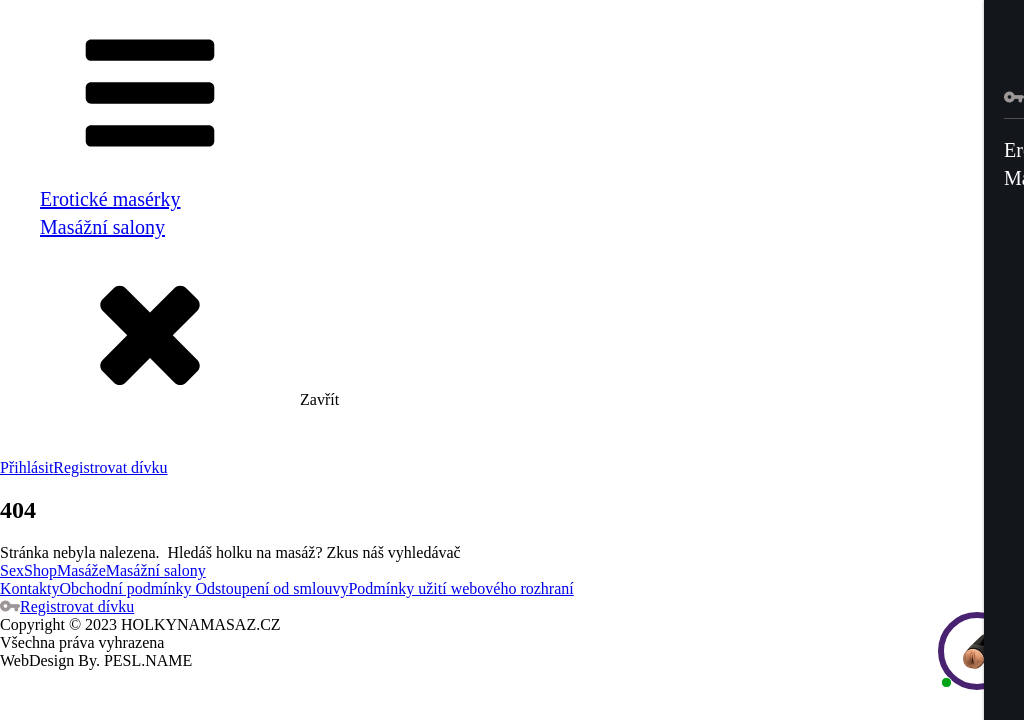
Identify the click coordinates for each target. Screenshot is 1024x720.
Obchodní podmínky (126, 588)
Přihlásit (26, 467)
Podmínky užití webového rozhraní (460, 588)
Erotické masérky (110, 199)
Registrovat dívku (110, 467)
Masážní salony (102, 227)
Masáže (81, 570)
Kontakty (30, 588)
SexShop (28, 570)
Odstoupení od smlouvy (270, 588)
